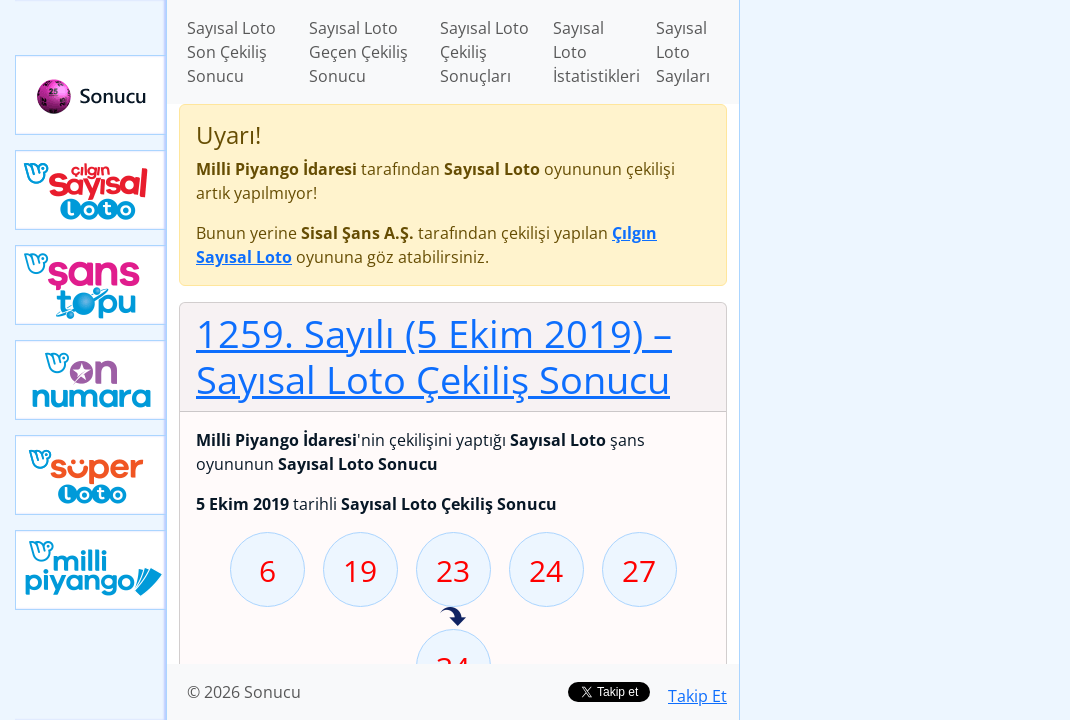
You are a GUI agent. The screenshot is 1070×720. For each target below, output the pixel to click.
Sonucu (91, 95)
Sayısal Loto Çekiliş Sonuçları (484, 52)
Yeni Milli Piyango (91, 570)
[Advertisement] (905, 141)
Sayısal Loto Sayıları (683, 52)
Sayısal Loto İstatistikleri (596, 52)
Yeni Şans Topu (91, 285)
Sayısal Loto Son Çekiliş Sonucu (231, 52)
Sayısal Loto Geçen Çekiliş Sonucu (358, 52)
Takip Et (697, 696)
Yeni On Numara (91, 380)
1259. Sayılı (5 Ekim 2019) (434, 356)
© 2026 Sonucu (244, 692)
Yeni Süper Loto (91, 475)
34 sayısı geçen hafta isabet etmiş (453, 618)
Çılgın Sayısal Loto (91, 190)
